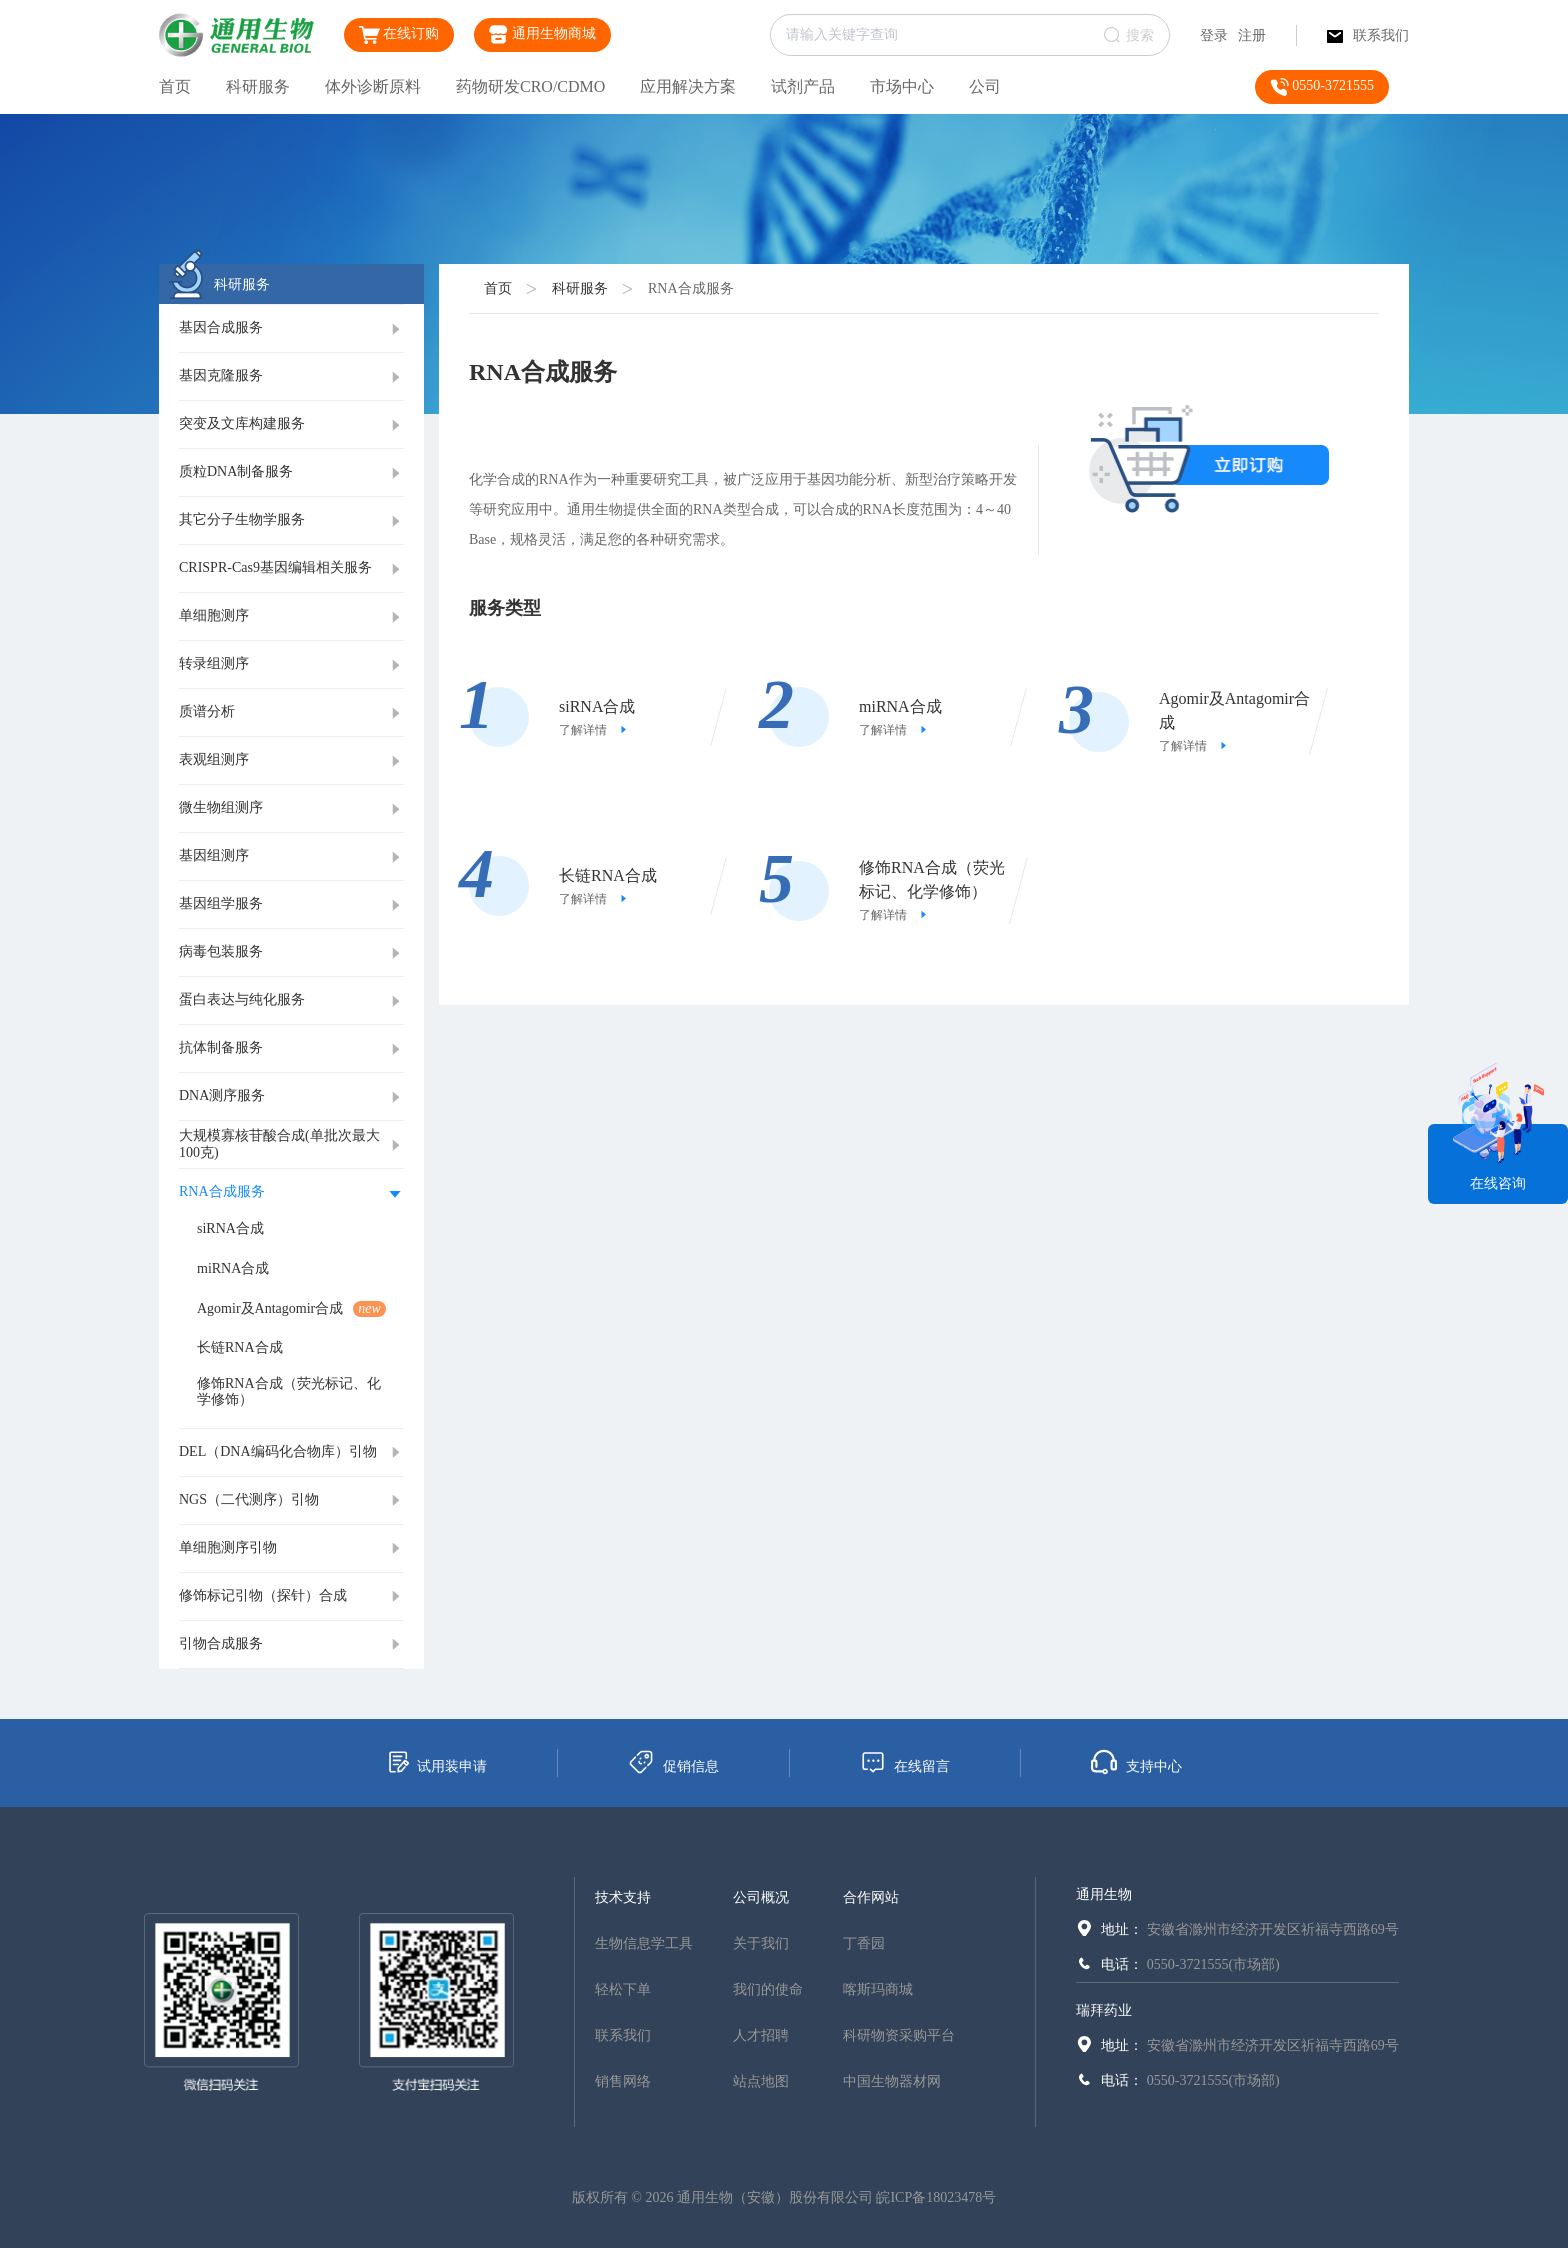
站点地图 (761, 2081)
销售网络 (623, 2081)
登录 (1214, 35)
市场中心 (902, 86)
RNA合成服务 (691, 288)
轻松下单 (623, 1989)
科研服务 (258, 86)
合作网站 (871, 1897)
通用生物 (1104, 1894)
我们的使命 (768, 1989)
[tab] (291, 329)
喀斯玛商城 (878, 1989)
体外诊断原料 (373, 86)
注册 (1252, 35)
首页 (175, 86)
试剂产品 (803, 86)
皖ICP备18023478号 (936, 2197)
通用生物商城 (542, 34)
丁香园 (864, 1943)
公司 (985, 86)
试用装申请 (436, 1762)
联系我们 (1368, 35)
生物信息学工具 (644, 1943)
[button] (291, 329)
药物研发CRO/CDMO (530, 86)
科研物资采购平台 (899, 2035)
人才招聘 (761, 2035)
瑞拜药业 (1104, 2010)
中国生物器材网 (892, 2081)
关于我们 (761, 1943)
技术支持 (623, 1897)
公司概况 (761, 1897)
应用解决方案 (688, 86)
